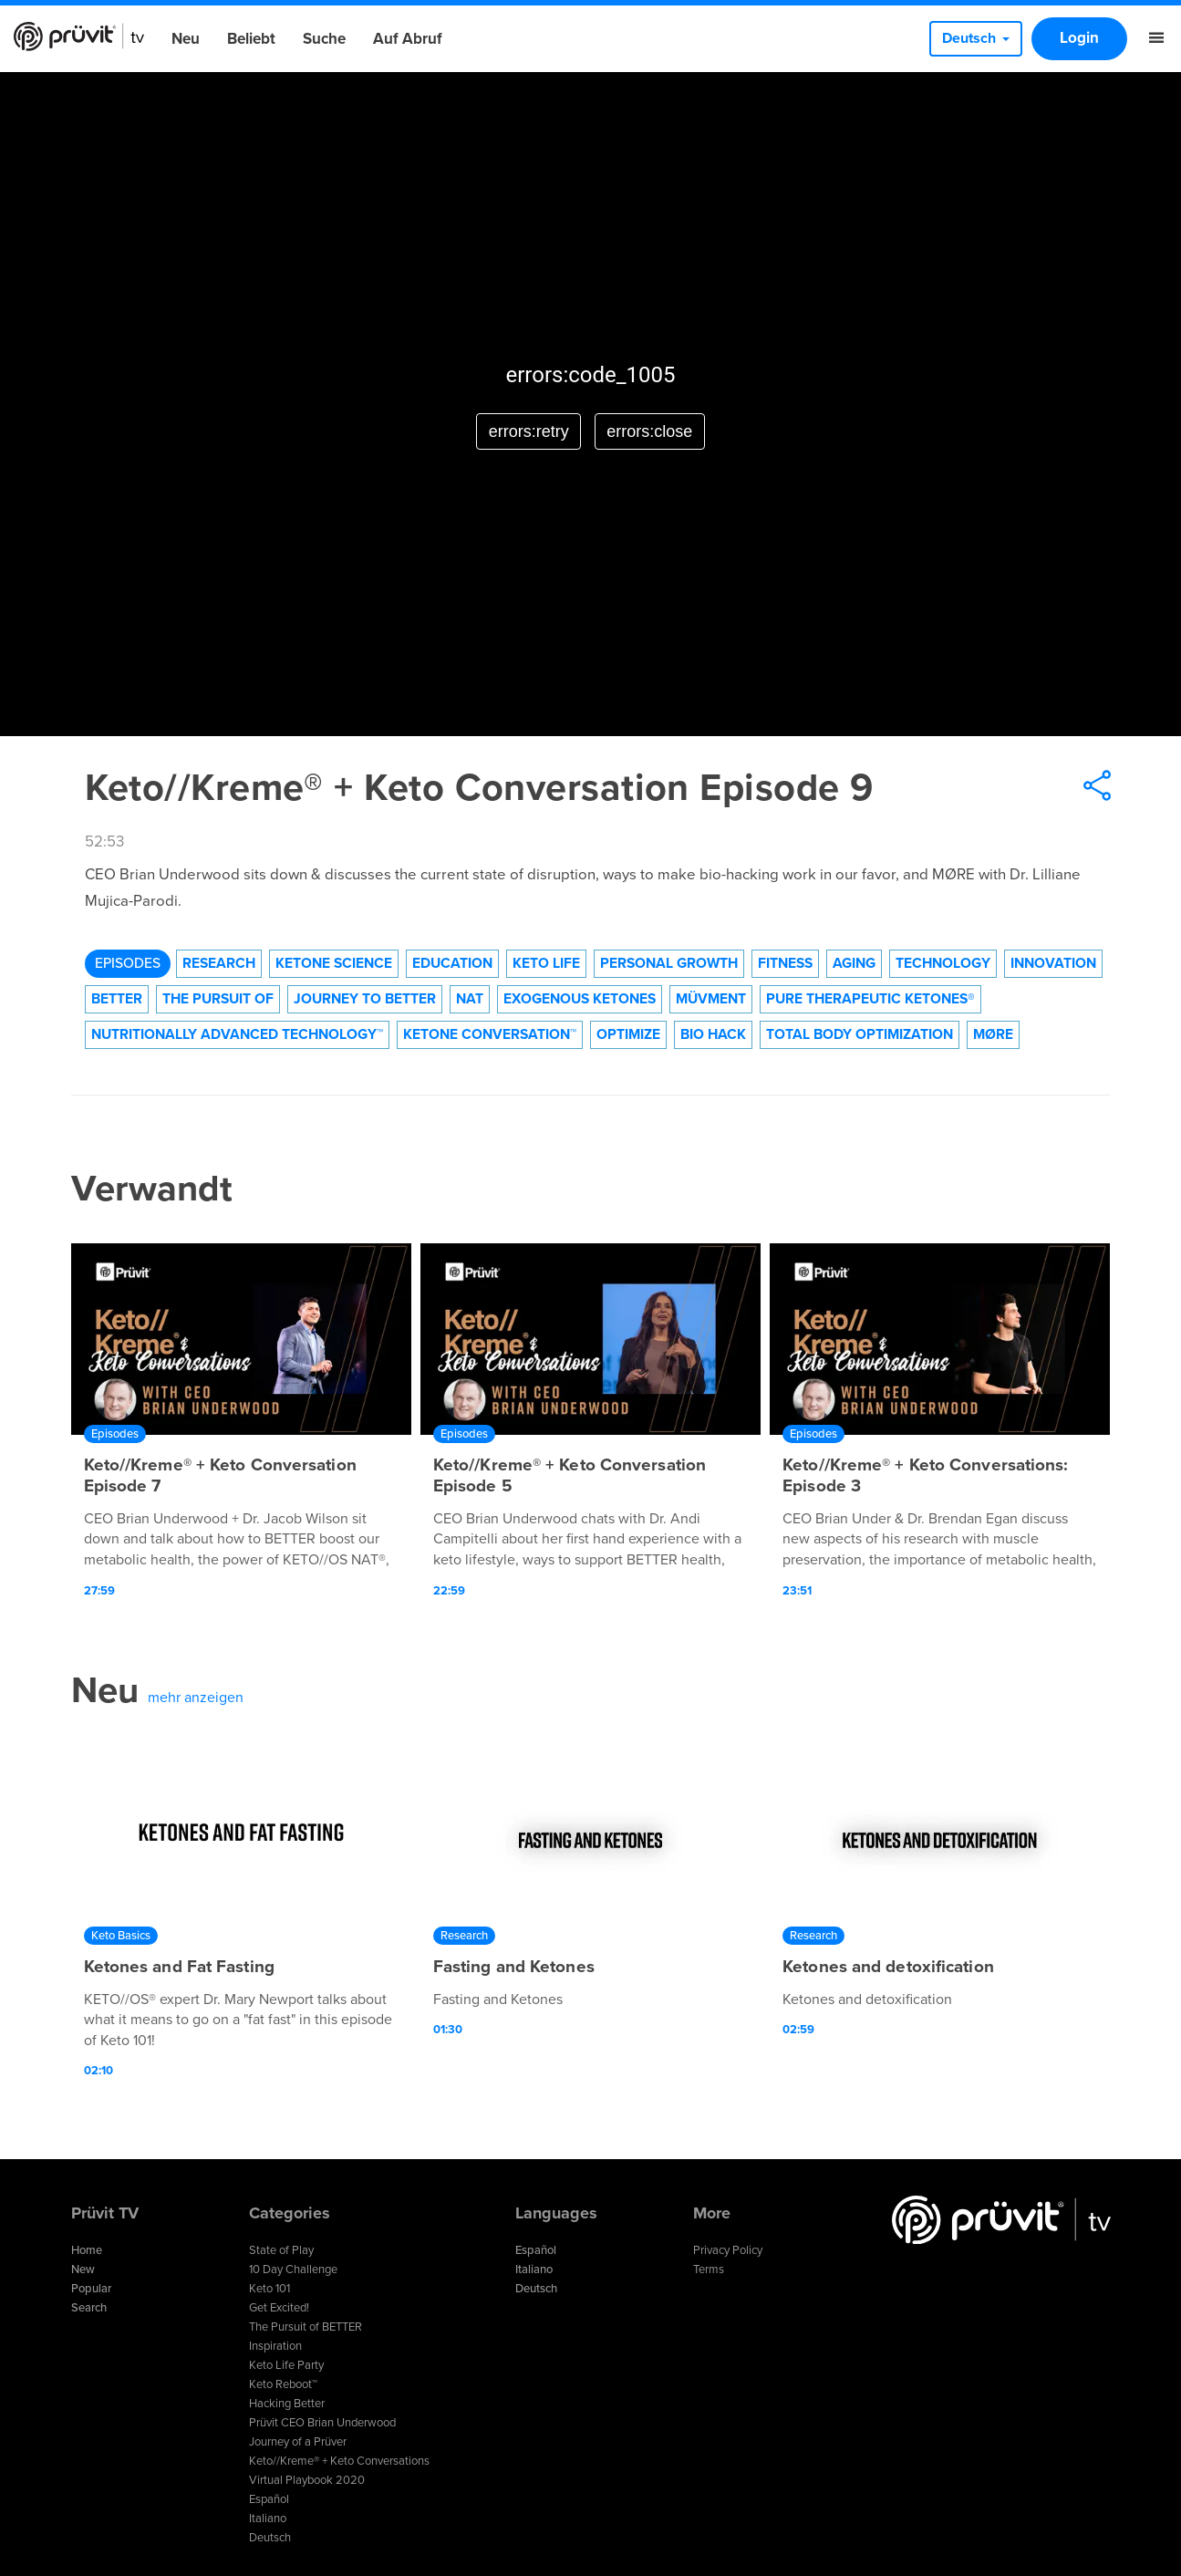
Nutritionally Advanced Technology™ (237, 1034)
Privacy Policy (727, 2250)
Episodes (128, 963)
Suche (324, 38)
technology (943, 963)
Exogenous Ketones (579, 999)
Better (116, 999)
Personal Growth (669, 963)
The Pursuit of (218, 999)
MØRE (993, 1034)
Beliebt (251, 38)
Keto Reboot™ (283, 2384)
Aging (854, 963)
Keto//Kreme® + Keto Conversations (339, 2461)
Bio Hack (713, 1034)
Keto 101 (269, 2288)
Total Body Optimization (859, 1034)
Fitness (785, 963)
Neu (185, 38)
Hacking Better (287, 2403)
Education (452, 963)
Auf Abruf (407, 38)
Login (1079, 37)
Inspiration (275, 2346)
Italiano (267, 2518)
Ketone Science (333, 963)
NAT (469, 999)
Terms (708, 2269)
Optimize (628, 1034)
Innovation (1053, 963)
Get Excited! (279, 2308)
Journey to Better (365, 999)
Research (218, 963)
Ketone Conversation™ (489, 1034)
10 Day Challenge (293, 2269)
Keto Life (546, 963)
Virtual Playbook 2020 (307, 2480)
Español (269, 2499)
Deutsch (270, 2537)
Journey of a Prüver (298, 2442)
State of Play (281, 2250)
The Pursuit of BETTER (305, 2327)
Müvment (711, 999)
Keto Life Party (286, 2365)
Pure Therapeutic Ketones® (870, 999)
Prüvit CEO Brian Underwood (322, 2422)
